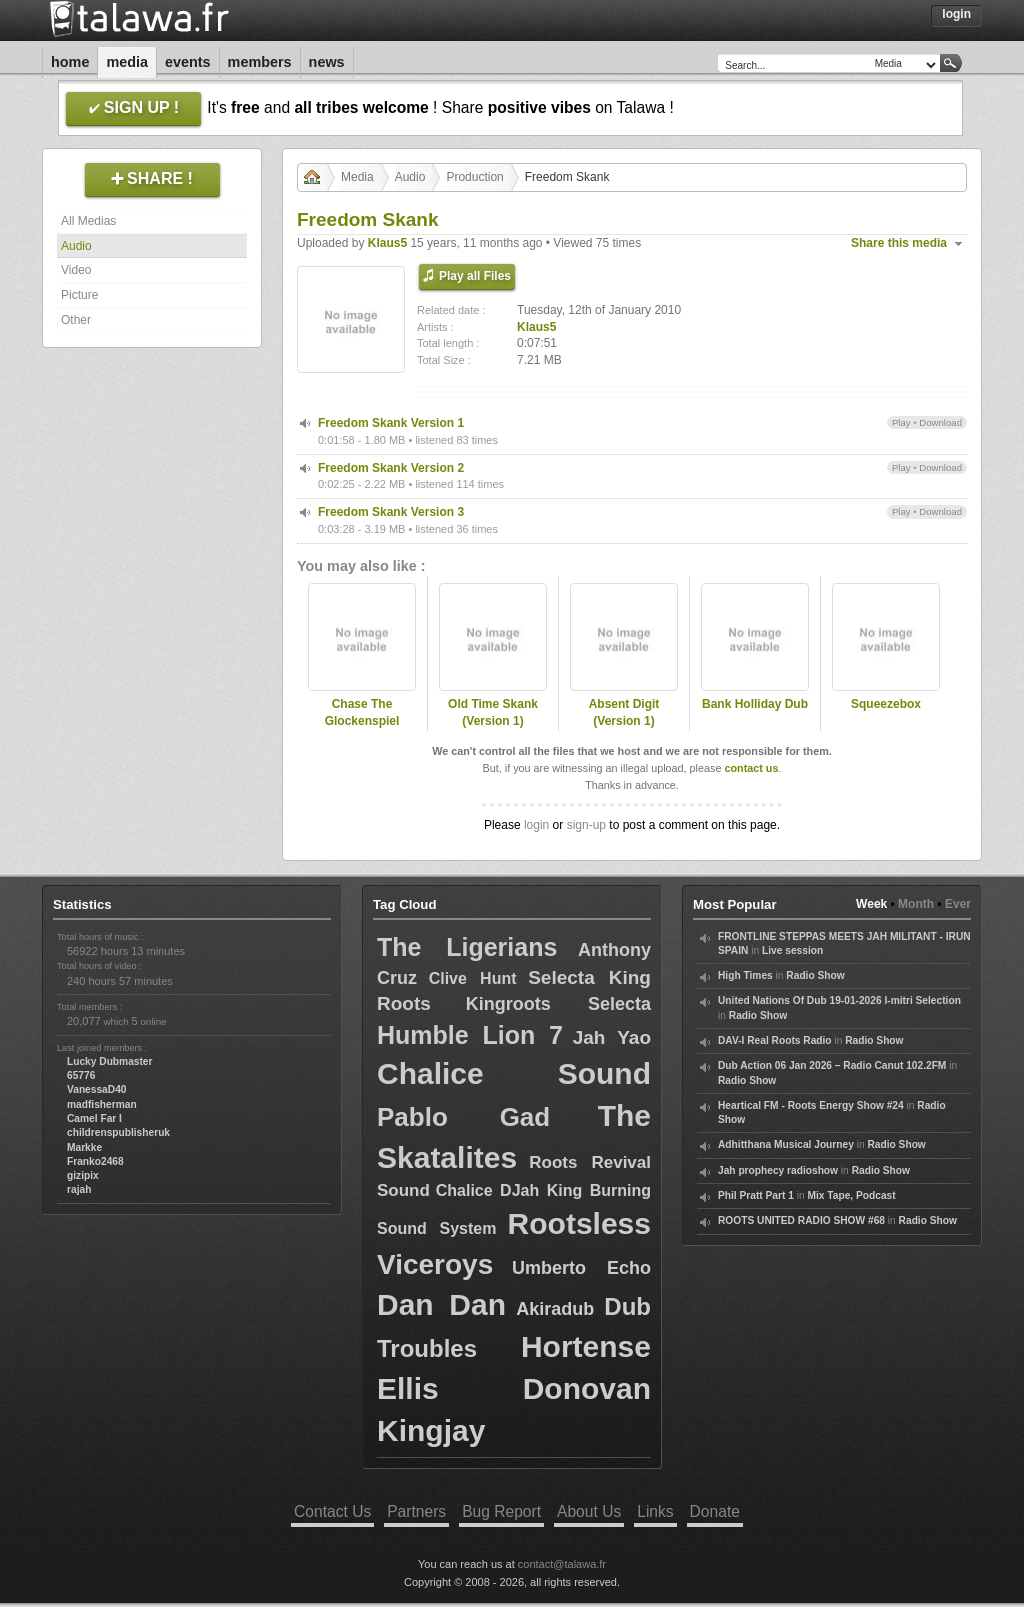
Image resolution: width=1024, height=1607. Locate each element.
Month (916, 904)
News (327, 62)
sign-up (586, 825)
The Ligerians (467, 947)
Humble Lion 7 (470, 1035)
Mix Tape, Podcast (852, 1195)
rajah (79, 1189)
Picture (79, 295)
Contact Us (332, 1511)
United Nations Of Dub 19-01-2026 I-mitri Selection (839, 1000)
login (536, 825)
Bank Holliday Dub (755, 704)
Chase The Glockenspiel (362, 712)
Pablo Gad (463, 1117)
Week (871, 904)
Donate (715, 1511)
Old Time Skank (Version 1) (493, 712)
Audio (76, 246)
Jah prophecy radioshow (778, 1170)
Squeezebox (886, 704)
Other (76, 320)
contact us (751, 768)
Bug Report (501, 1511)
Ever (958, 904)
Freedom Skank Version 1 (391, 423)
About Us (589, 1511)
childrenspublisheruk (118, 1132)
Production (474, 177)
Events (188, 62)
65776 (81, 1075)
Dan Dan (441, 1304)
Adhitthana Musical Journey (786, 1144)
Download (940, 422)
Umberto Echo (581, 1268)
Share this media (899, 243)
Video (76, 270)
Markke (84, 1147)
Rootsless (579, 1223)
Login (956, 14)
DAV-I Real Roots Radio (775, 1040)
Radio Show (815, 975)
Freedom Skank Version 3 (391, 512)
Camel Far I (94, 1118)
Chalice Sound (514, 1073)
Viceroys (435, 1264)
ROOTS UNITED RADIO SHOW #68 (801, 1220)
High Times (745, 975)
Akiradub (555, 1309)
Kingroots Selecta (558, 1004)
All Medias (88, 221)
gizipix (83, 1175)
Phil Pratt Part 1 (756, 1195)
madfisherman (102, 1104)
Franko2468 (95, 1161)
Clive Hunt (473, 978)
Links (655, 1511)
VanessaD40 (96, 1089)
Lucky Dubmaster (110, 1061)
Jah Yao (612, 1037)
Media (127, 62)
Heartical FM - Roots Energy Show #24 (811, 1105)
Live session (792, 950)
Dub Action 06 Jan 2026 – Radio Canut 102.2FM (832, 1065)
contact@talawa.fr (562, 1564)
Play (901, 422)
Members (260, 62)
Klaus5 (387, 243)
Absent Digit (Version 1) (624, 712)
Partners (416, 1511)
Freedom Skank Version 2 (391, 468)
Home (70, 62)
